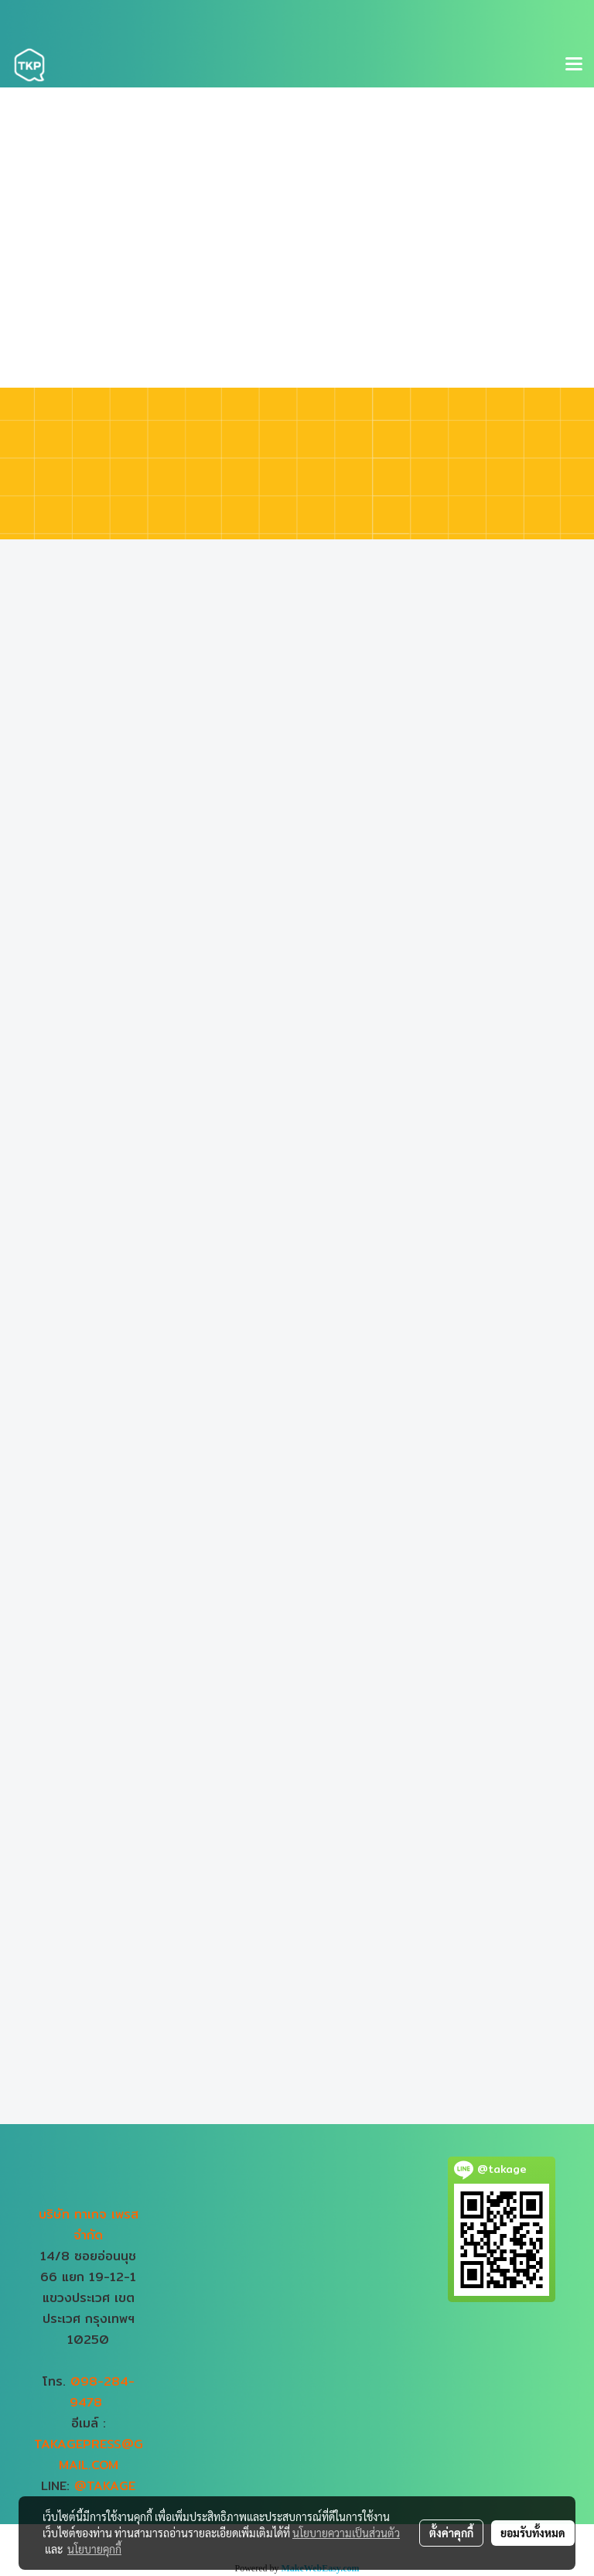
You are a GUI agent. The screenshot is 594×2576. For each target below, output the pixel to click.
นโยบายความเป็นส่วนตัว (346, 2533)
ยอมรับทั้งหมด (532, 2533)
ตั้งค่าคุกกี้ (451, 2533)
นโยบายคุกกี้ (94, 2549)
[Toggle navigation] (574, 65)
